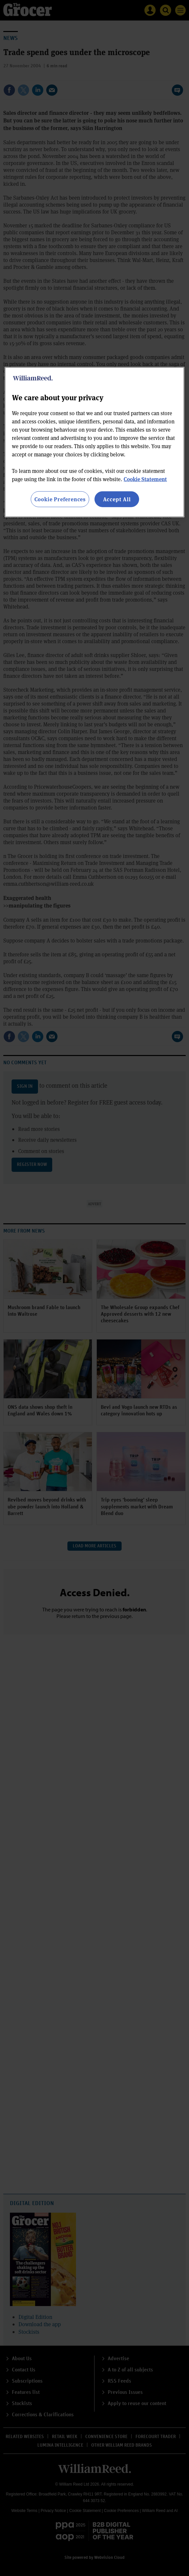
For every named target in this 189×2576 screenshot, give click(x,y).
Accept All (117, 499)
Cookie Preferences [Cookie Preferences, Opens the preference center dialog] (60, 499)
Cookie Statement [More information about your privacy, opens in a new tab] (145, 479)
